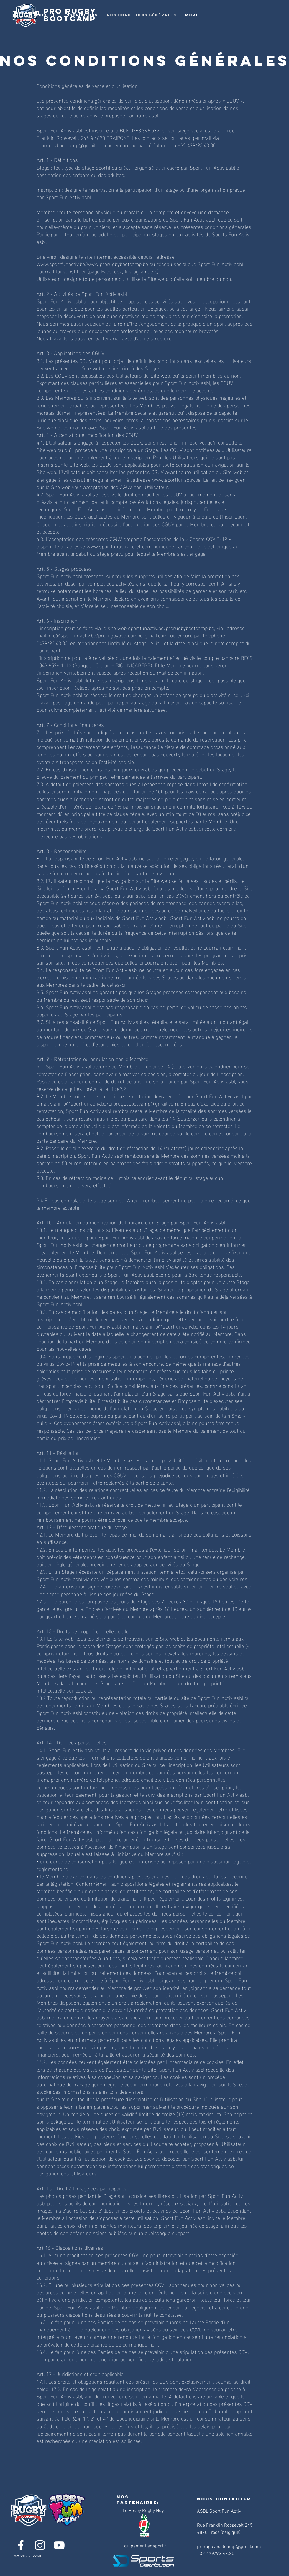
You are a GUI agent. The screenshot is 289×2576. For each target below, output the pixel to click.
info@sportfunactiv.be (82, 1103)
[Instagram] (40, 2545)
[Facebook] (20, 2545)
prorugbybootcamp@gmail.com (143, 1103)
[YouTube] (59, 2545)
